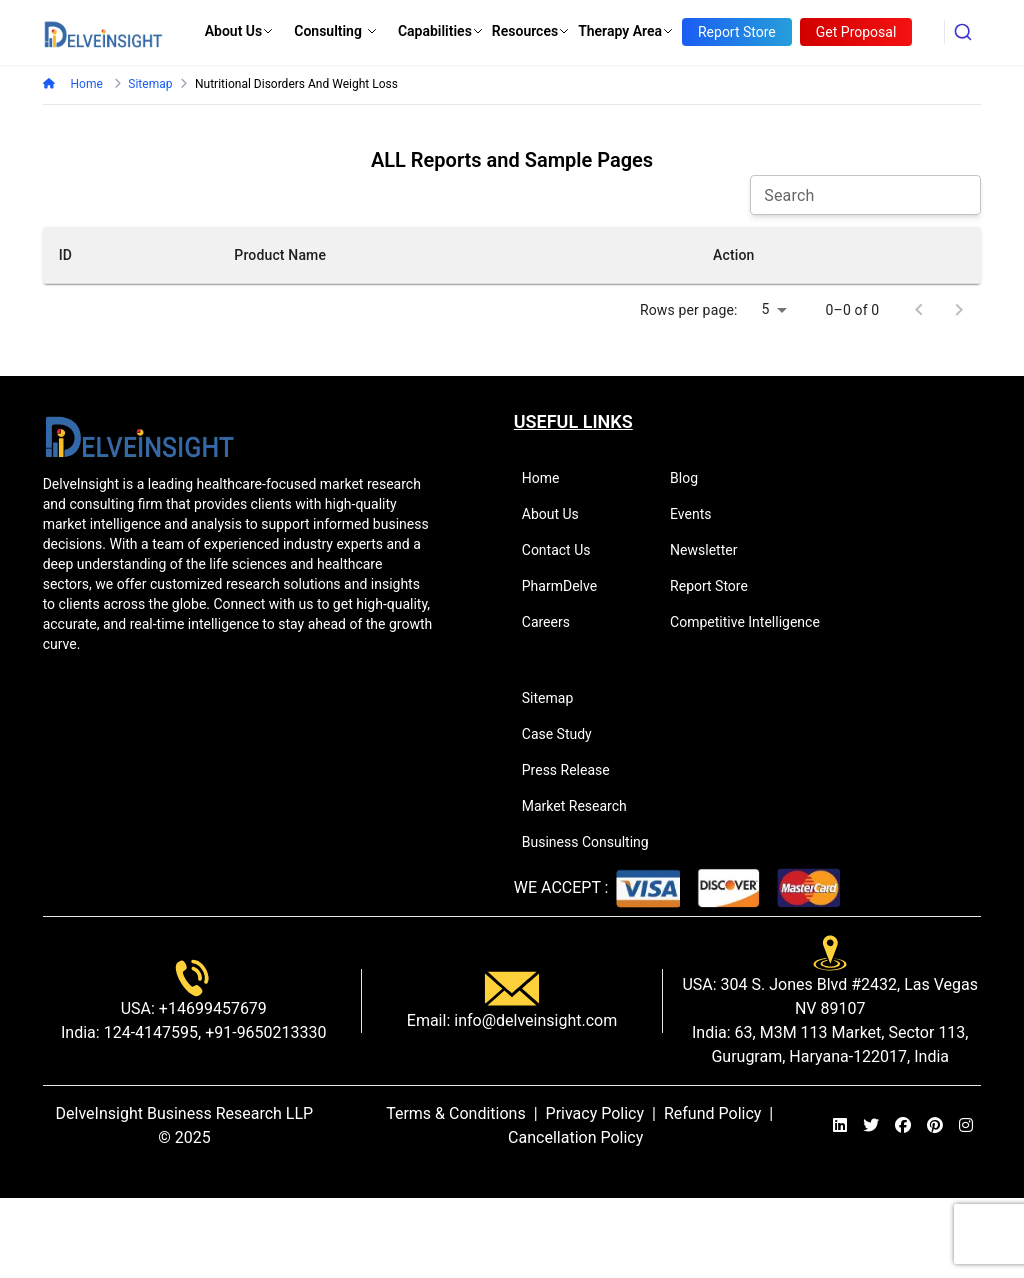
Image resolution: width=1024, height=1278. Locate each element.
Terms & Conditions (456, 1113)
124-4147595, (150, 1032)
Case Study (565, 734)
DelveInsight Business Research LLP (185, 1113)
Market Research (583, 806)
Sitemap (556, 698)
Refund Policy (712, 1113)
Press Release (574, 770)
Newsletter (712, 550)
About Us (240, 31)
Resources (531, 31)
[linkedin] (840, 1126)
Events (699, 514)
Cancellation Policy (575, 1137)
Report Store (717, 586)
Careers (554, 622)
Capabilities (441, 31)
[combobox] (963, 32)
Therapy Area (626, 31)
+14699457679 (211, 1008)
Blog (692, 478)
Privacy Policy (595, 1113)
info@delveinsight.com (533, 1020)
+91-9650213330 (263, 1032)
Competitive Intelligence (753, 622)
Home (86, 84)
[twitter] (871, 1126)
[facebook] (903, 1126)
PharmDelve (568, 586)
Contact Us (565, 550)
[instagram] (966, 1126)
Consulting (336, 31)
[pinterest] (935, 1126)
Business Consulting (594, 842)
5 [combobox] (766, 309)
